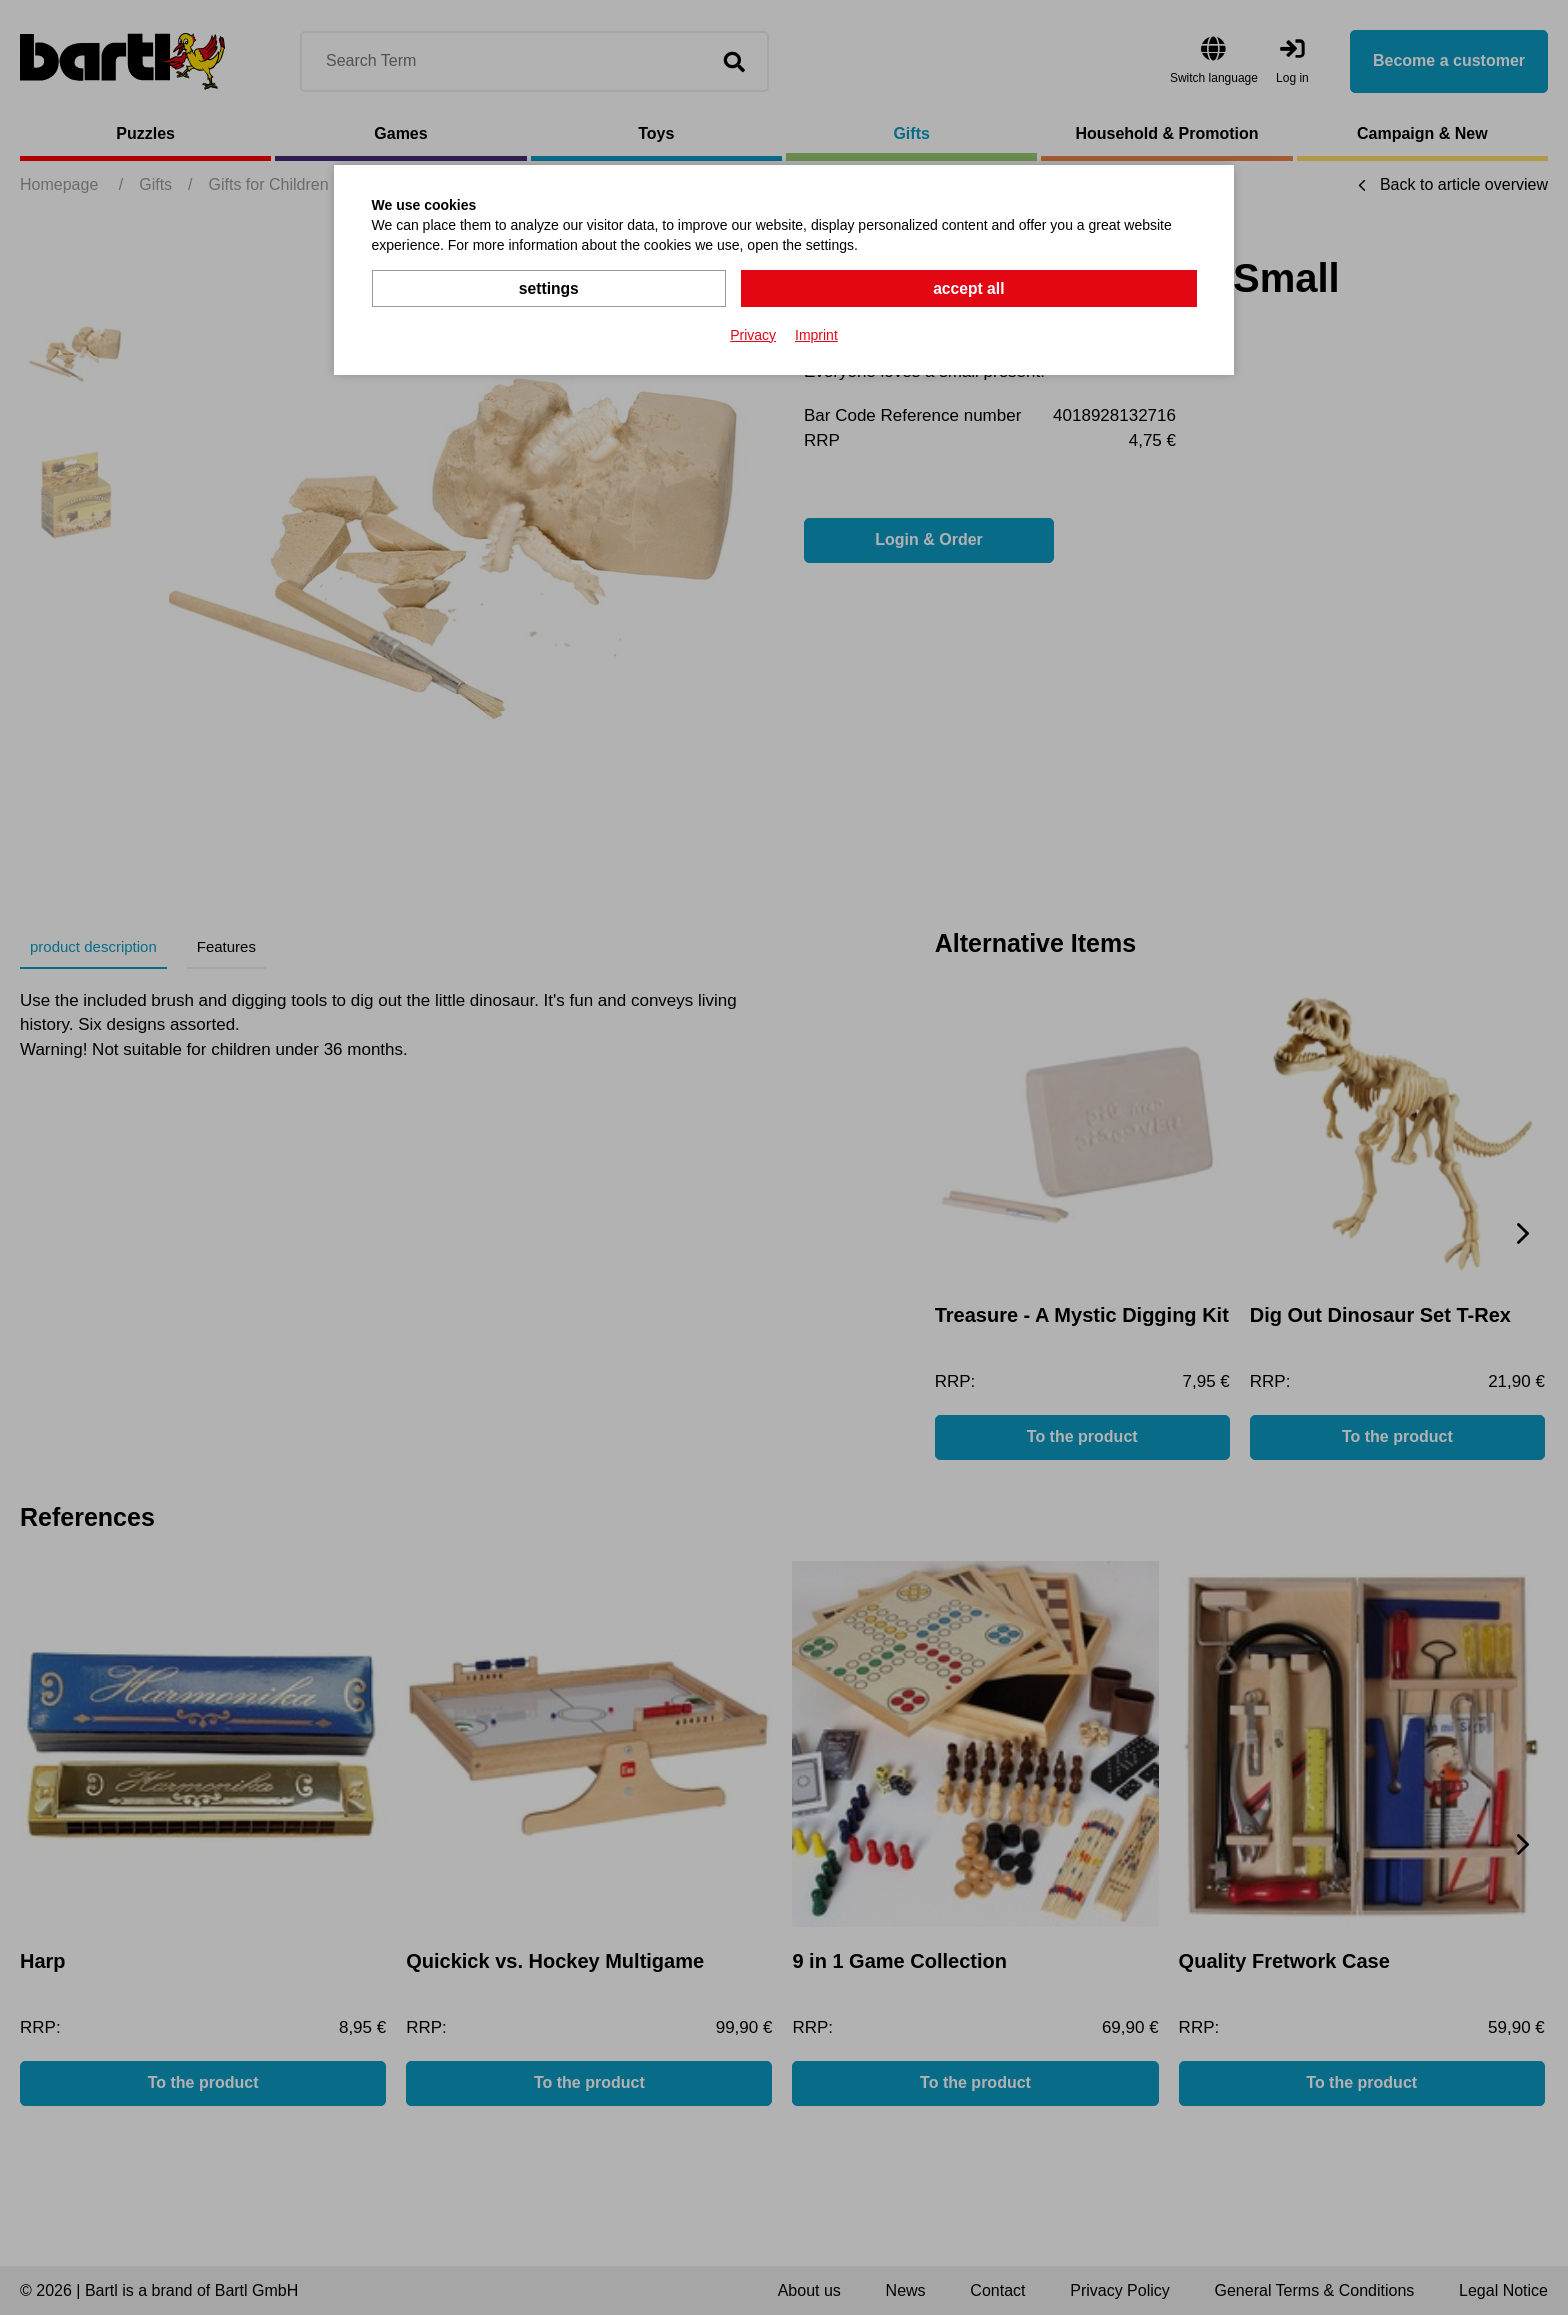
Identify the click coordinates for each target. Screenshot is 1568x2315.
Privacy (753, 334)
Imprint (816, 334)
